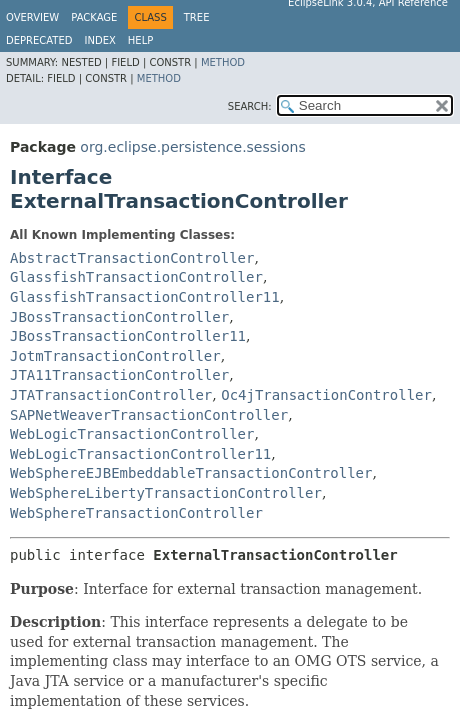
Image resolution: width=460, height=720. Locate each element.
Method (223, 62)
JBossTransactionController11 (128, 336)
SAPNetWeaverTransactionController (149, 415)
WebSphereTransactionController (136, 513)
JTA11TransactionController (119, 375)
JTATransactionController (111, 395)
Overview (32, 17)
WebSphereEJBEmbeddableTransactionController (191, 473)
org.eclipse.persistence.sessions (192, 147)
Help (140, 40)
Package (94, 17)
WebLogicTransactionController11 (140, 454)
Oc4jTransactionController (326, 395)
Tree (197, 17)
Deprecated (39, 40)
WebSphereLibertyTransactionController (166, 493)
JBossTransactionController (119, 317)
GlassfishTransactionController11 (145, 297)
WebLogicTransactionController (132, 434)
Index (100, 40)
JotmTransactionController (115, 356)
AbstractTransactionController (132, 258)
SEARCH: (250, 106)
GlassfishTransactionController (136, 277)
